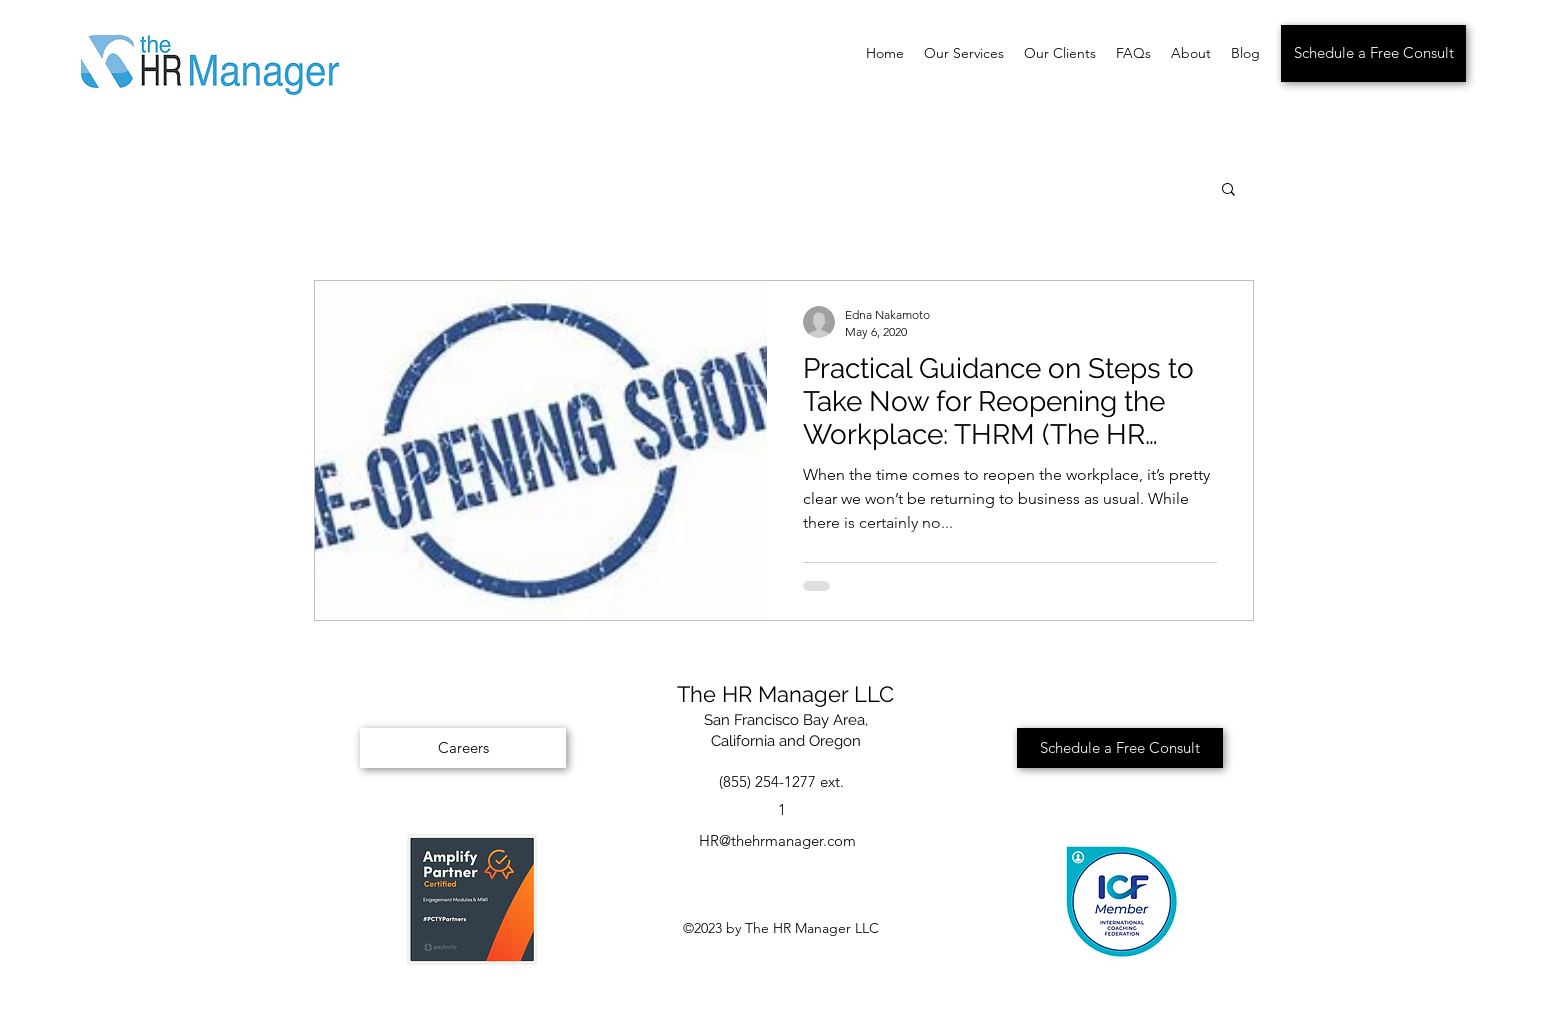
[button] (1228, 190)
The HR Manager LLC (785, 694)
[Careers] (463, 748)
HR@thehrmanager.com (777, 840)
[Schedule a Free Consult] (1373, 53)
